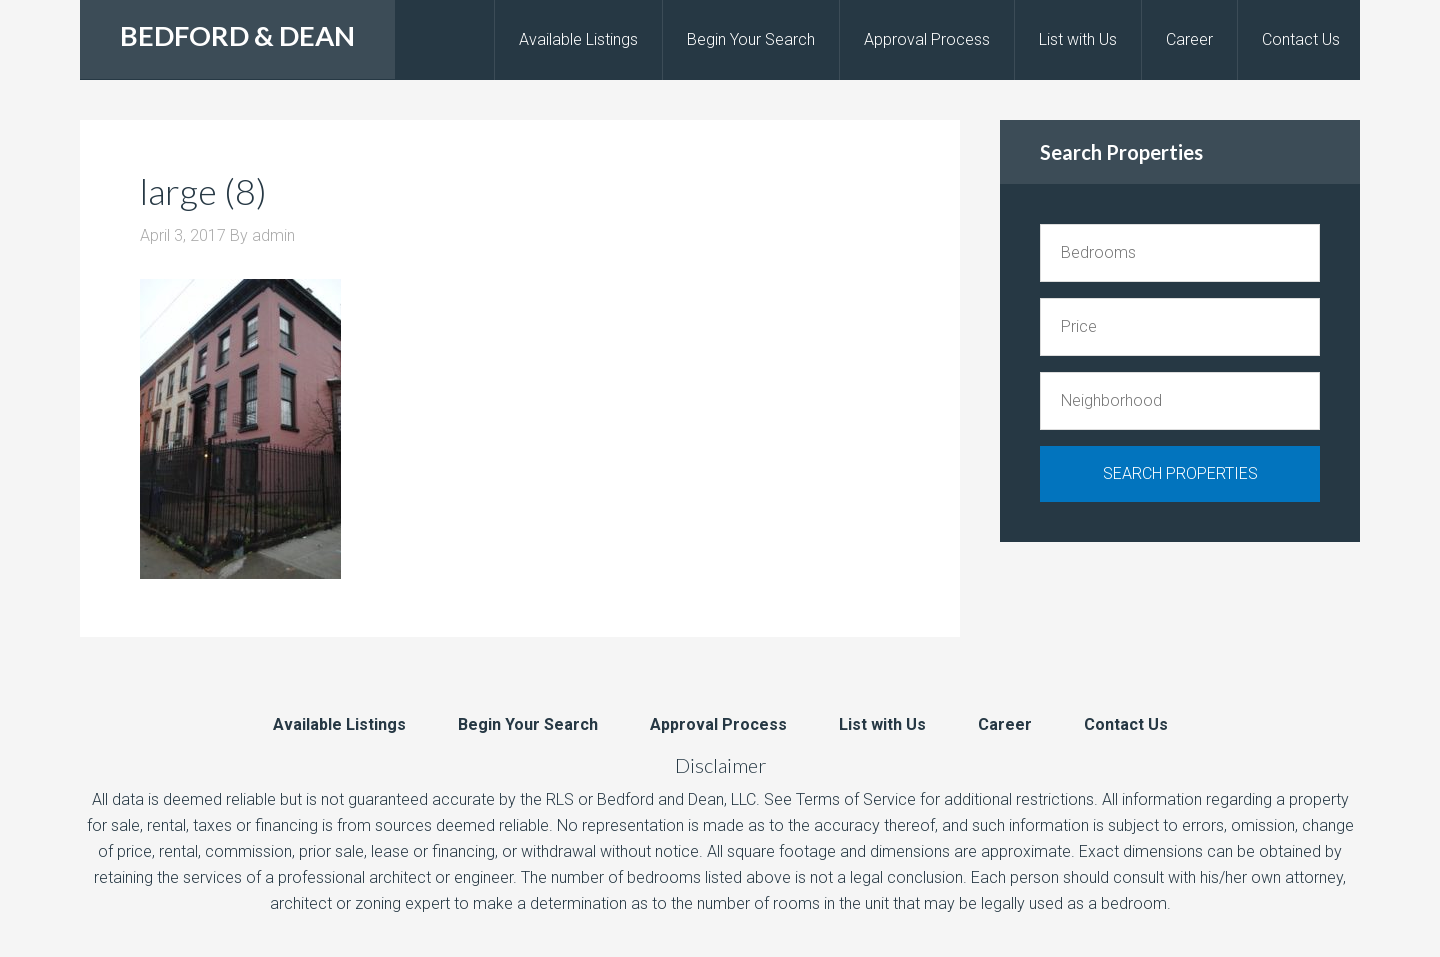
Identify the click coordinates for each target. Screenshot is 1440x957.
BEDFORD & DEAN (237, 35)
